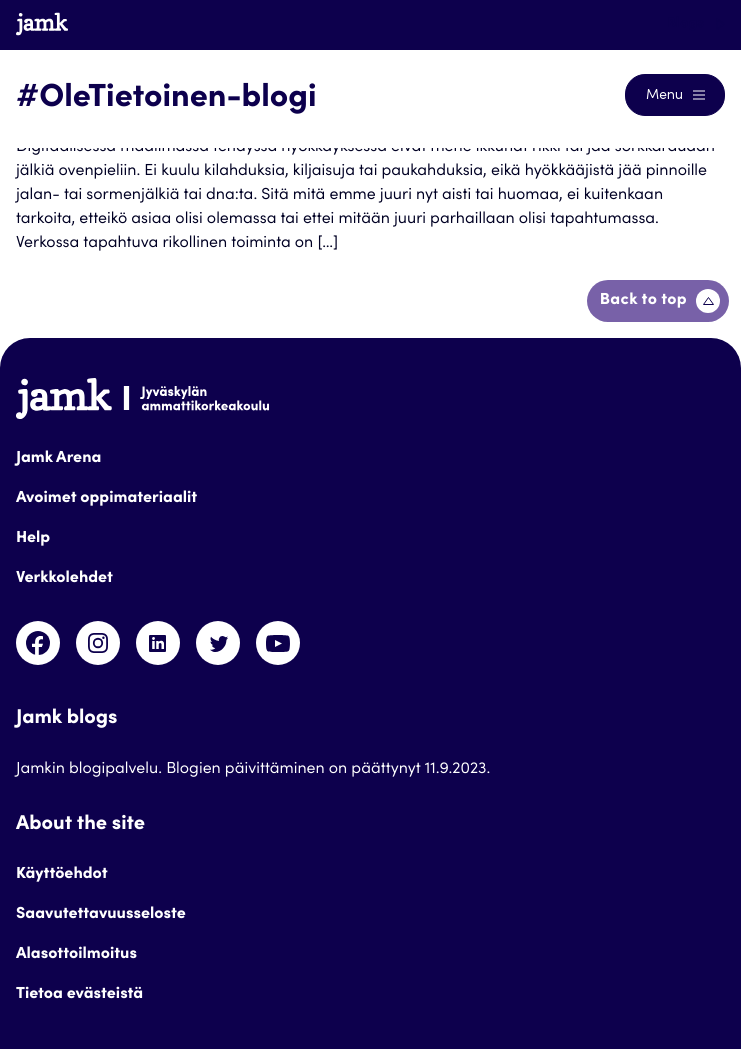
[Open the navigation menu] (675, 95)
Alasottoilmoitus (76, 955)
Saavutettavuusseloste (101, 915)
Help (33, 539)
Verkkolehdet (64, 579)
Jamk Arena (58, 459)
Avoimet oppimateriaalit (106, 499)
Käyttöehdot (62, 875)
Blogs (696, 24)
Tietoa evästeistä (79, 995)
